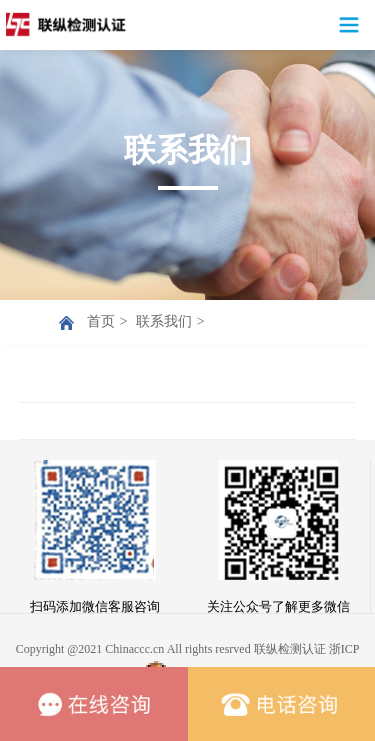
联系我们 (164, 321)
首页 (101, 321)
